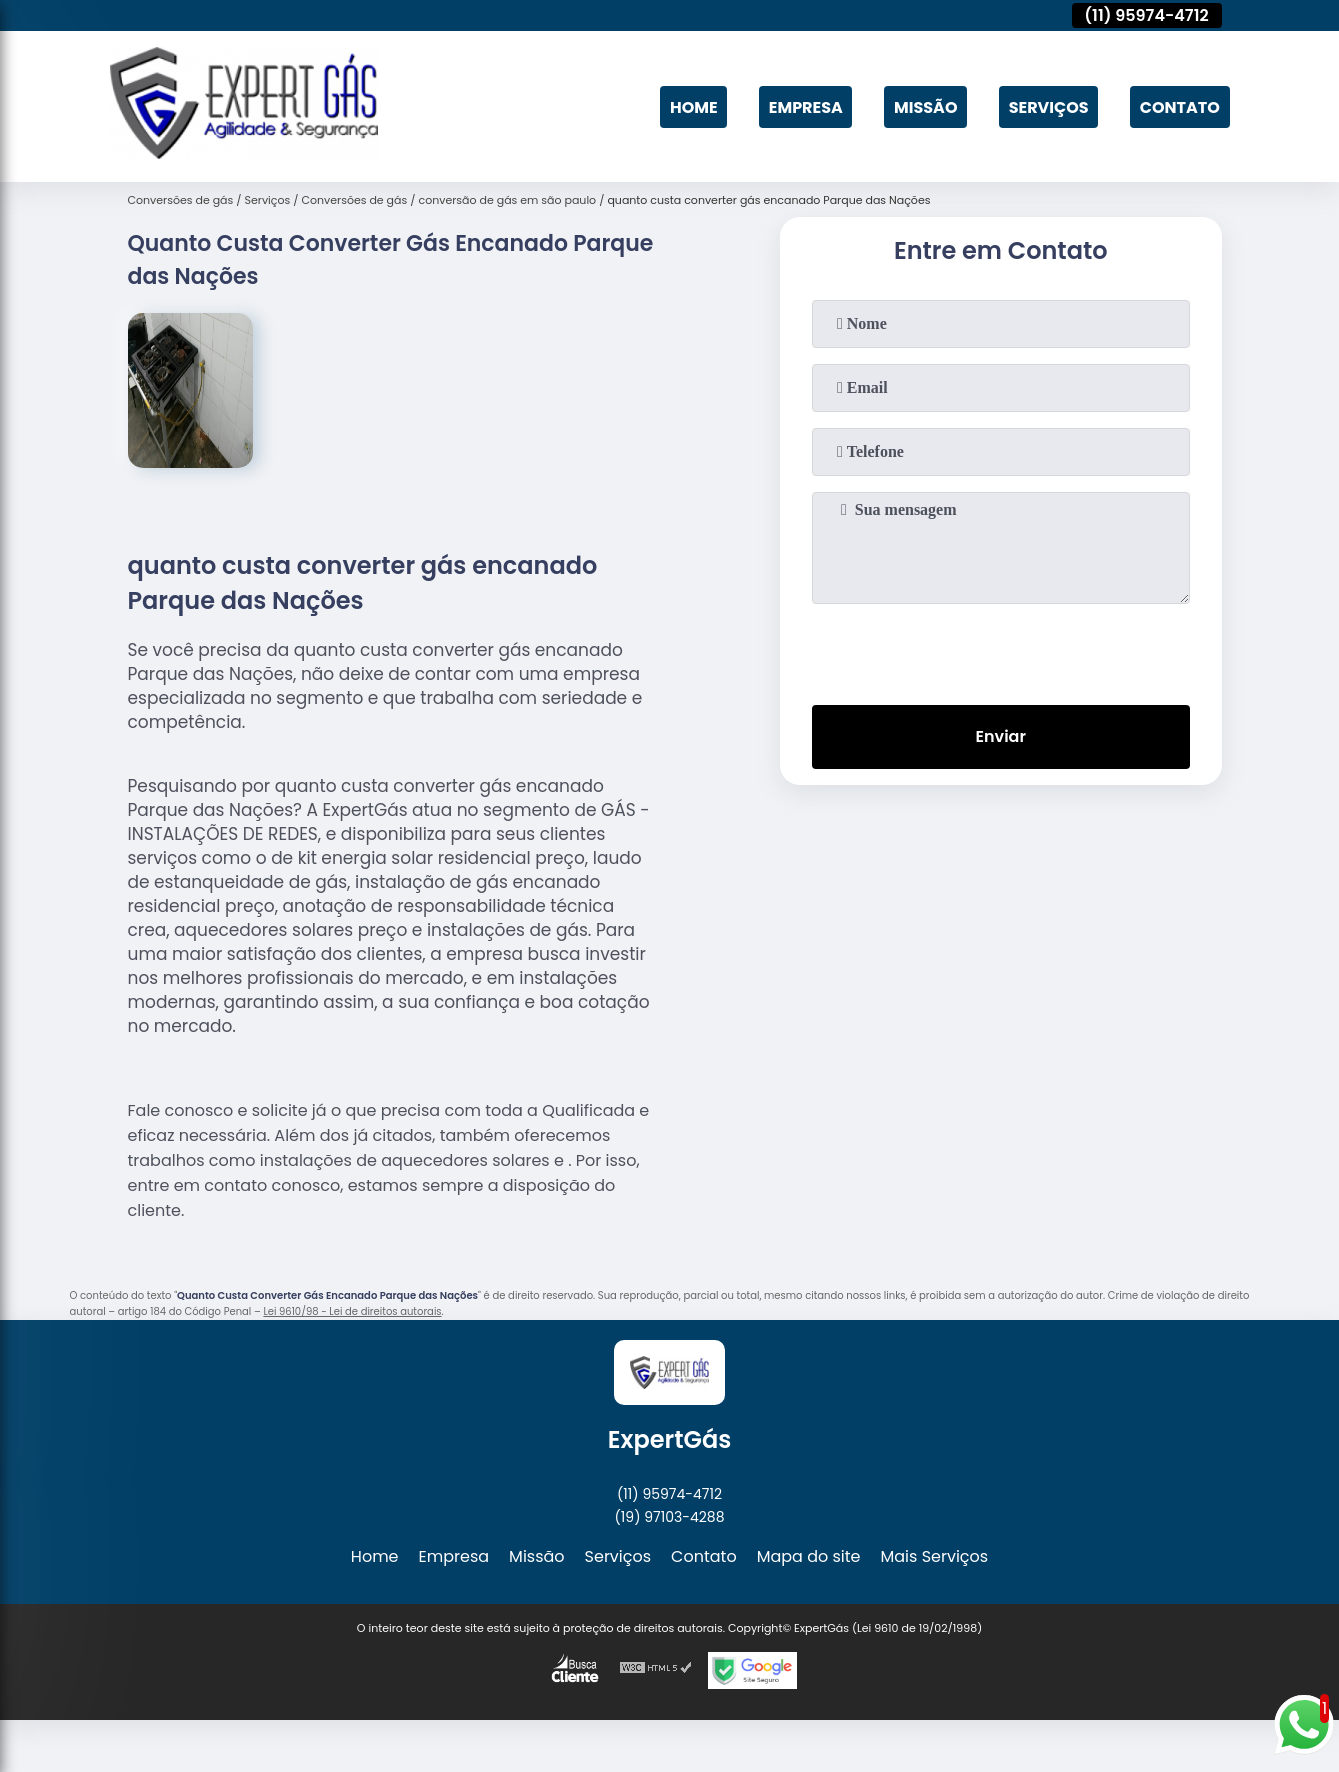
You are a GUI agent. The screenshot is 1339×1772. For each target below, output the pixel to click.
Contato (1180, 106)
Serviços (1049, 106)
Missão (925, 106)
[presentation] (1001, 650)
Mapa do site (809, 1556)
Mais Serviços (935, 1556)
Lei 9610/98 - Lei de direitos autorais (352, 1311)
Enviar (1000, 736)
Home (694, 106)
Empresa (806, 106)
